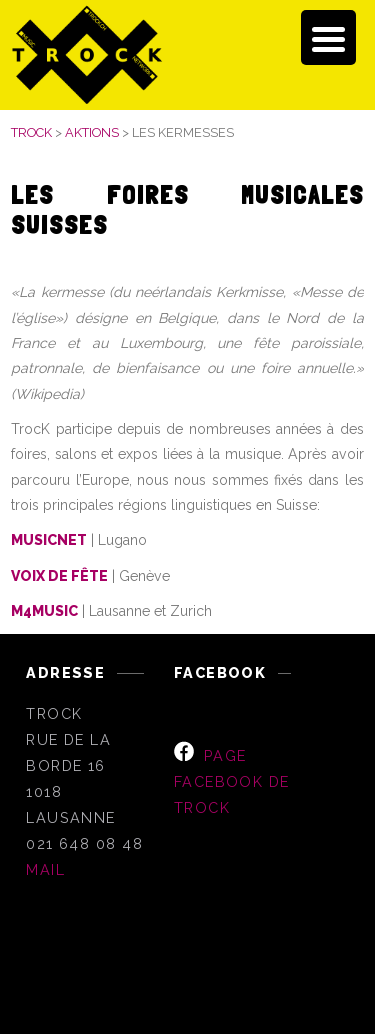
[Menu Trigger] (328, 37)
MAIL (45, 869)
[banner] (187, 55)
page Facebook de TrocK (232, 781)
